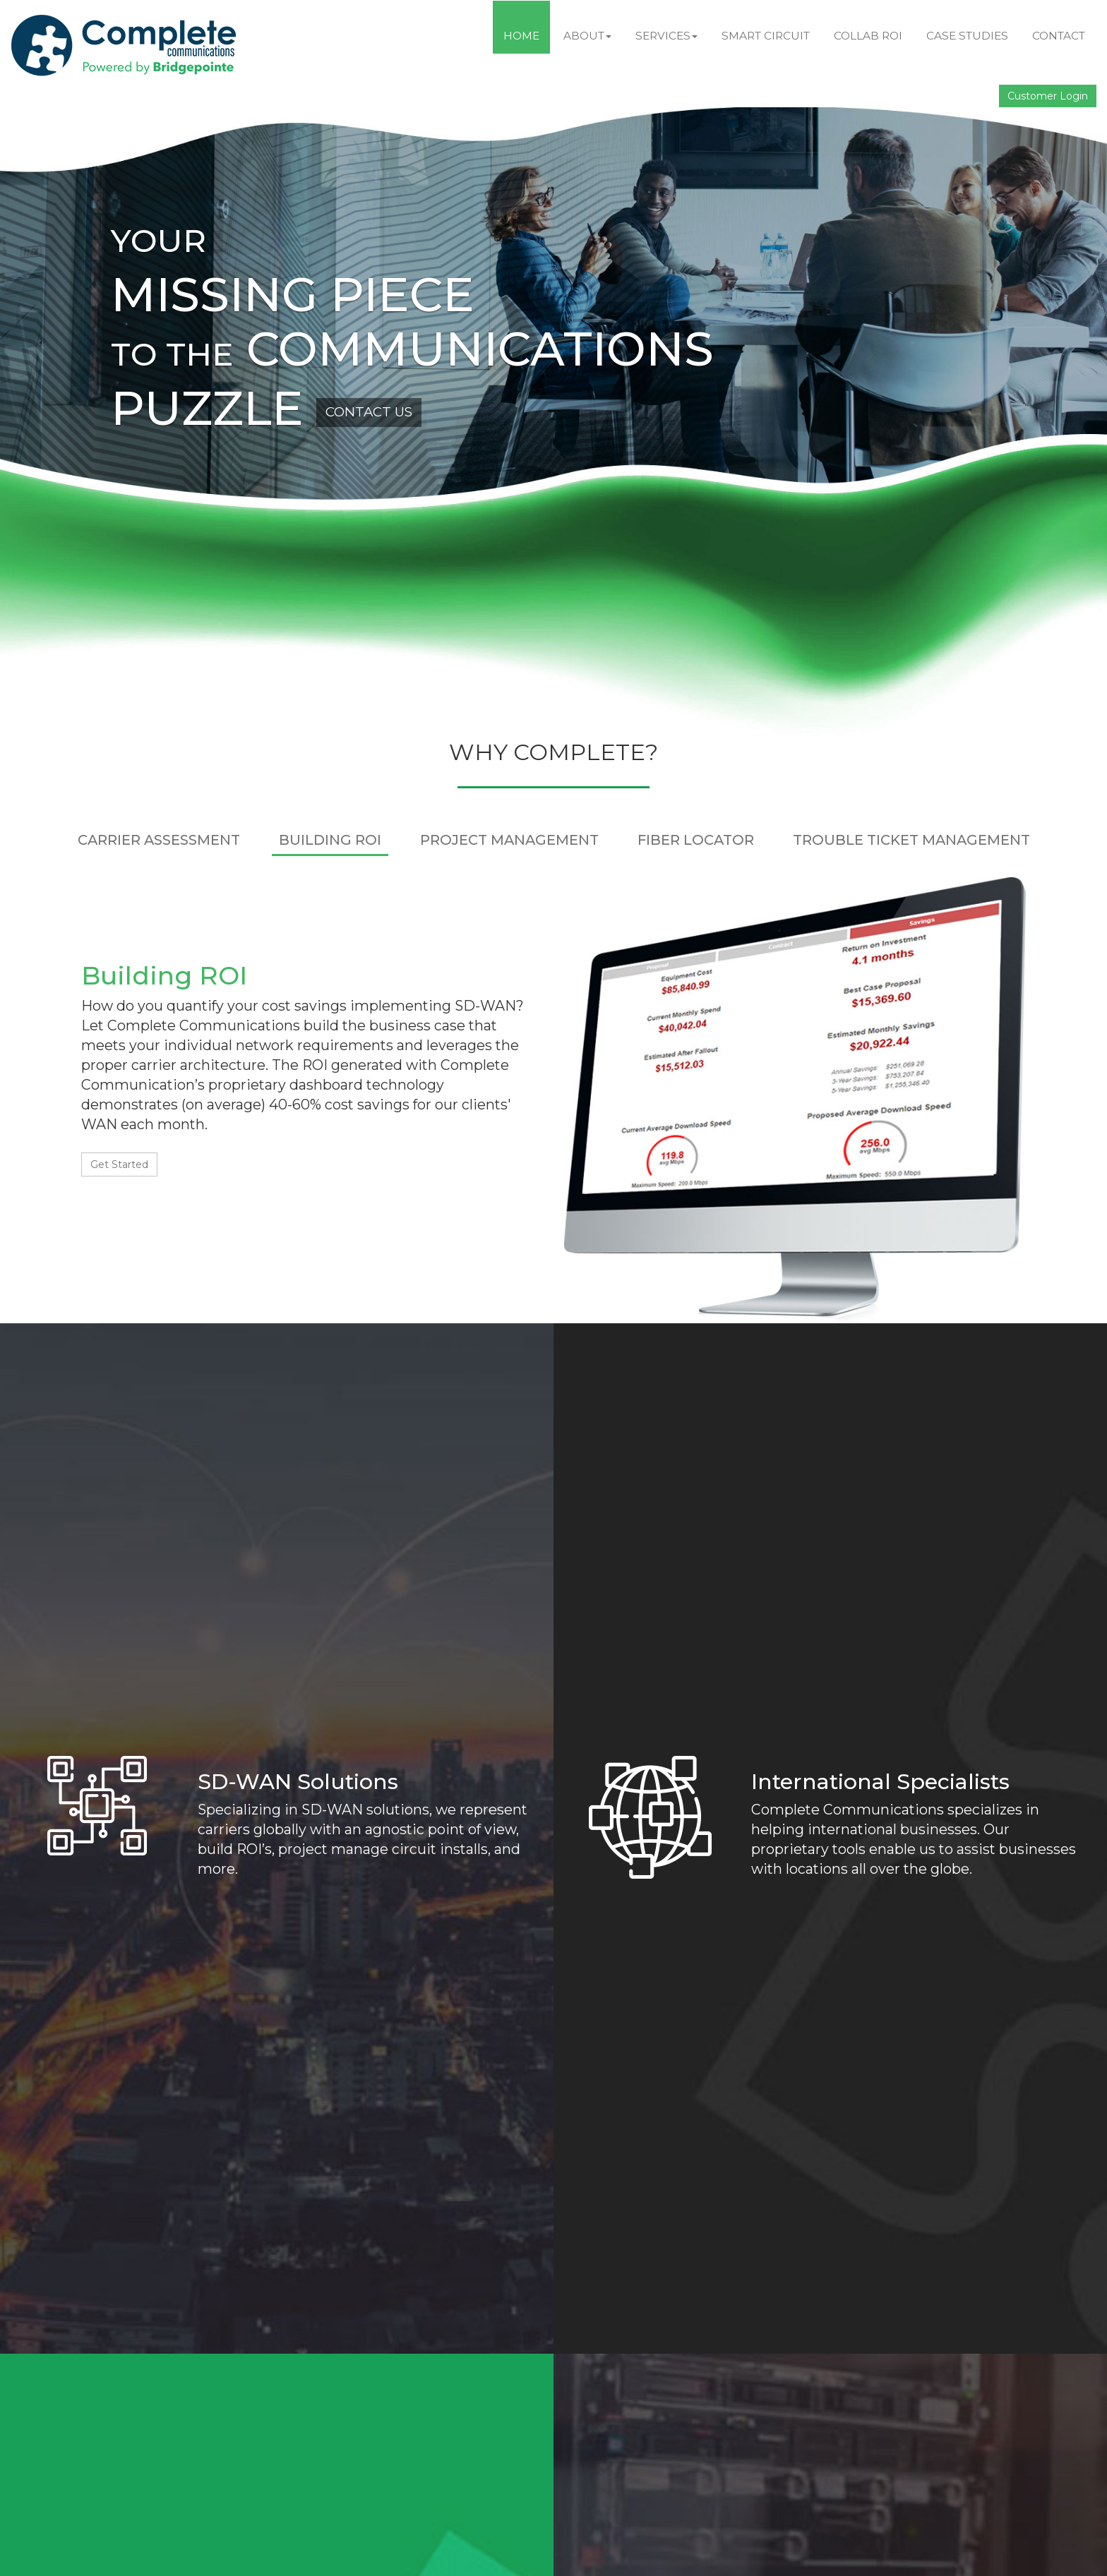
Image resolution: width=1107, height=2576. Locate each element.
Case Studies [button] (967, 35)
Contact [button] (1058, 35)
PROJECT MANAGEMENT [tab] (509, 839)
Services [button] (666, 35)
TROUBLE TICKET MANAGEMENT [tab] (911, 839)
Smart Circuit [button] (766, 35)
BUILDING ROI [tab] (330, 839)
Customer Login (1047, 96)
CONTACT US (368, 412)
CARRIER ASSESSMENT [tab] (159, 839)
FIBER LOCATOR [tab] (696, 839)
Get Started (119, 1164)
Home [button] (521, 35)
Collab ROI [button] (868, 35)
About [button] (587, 35)
